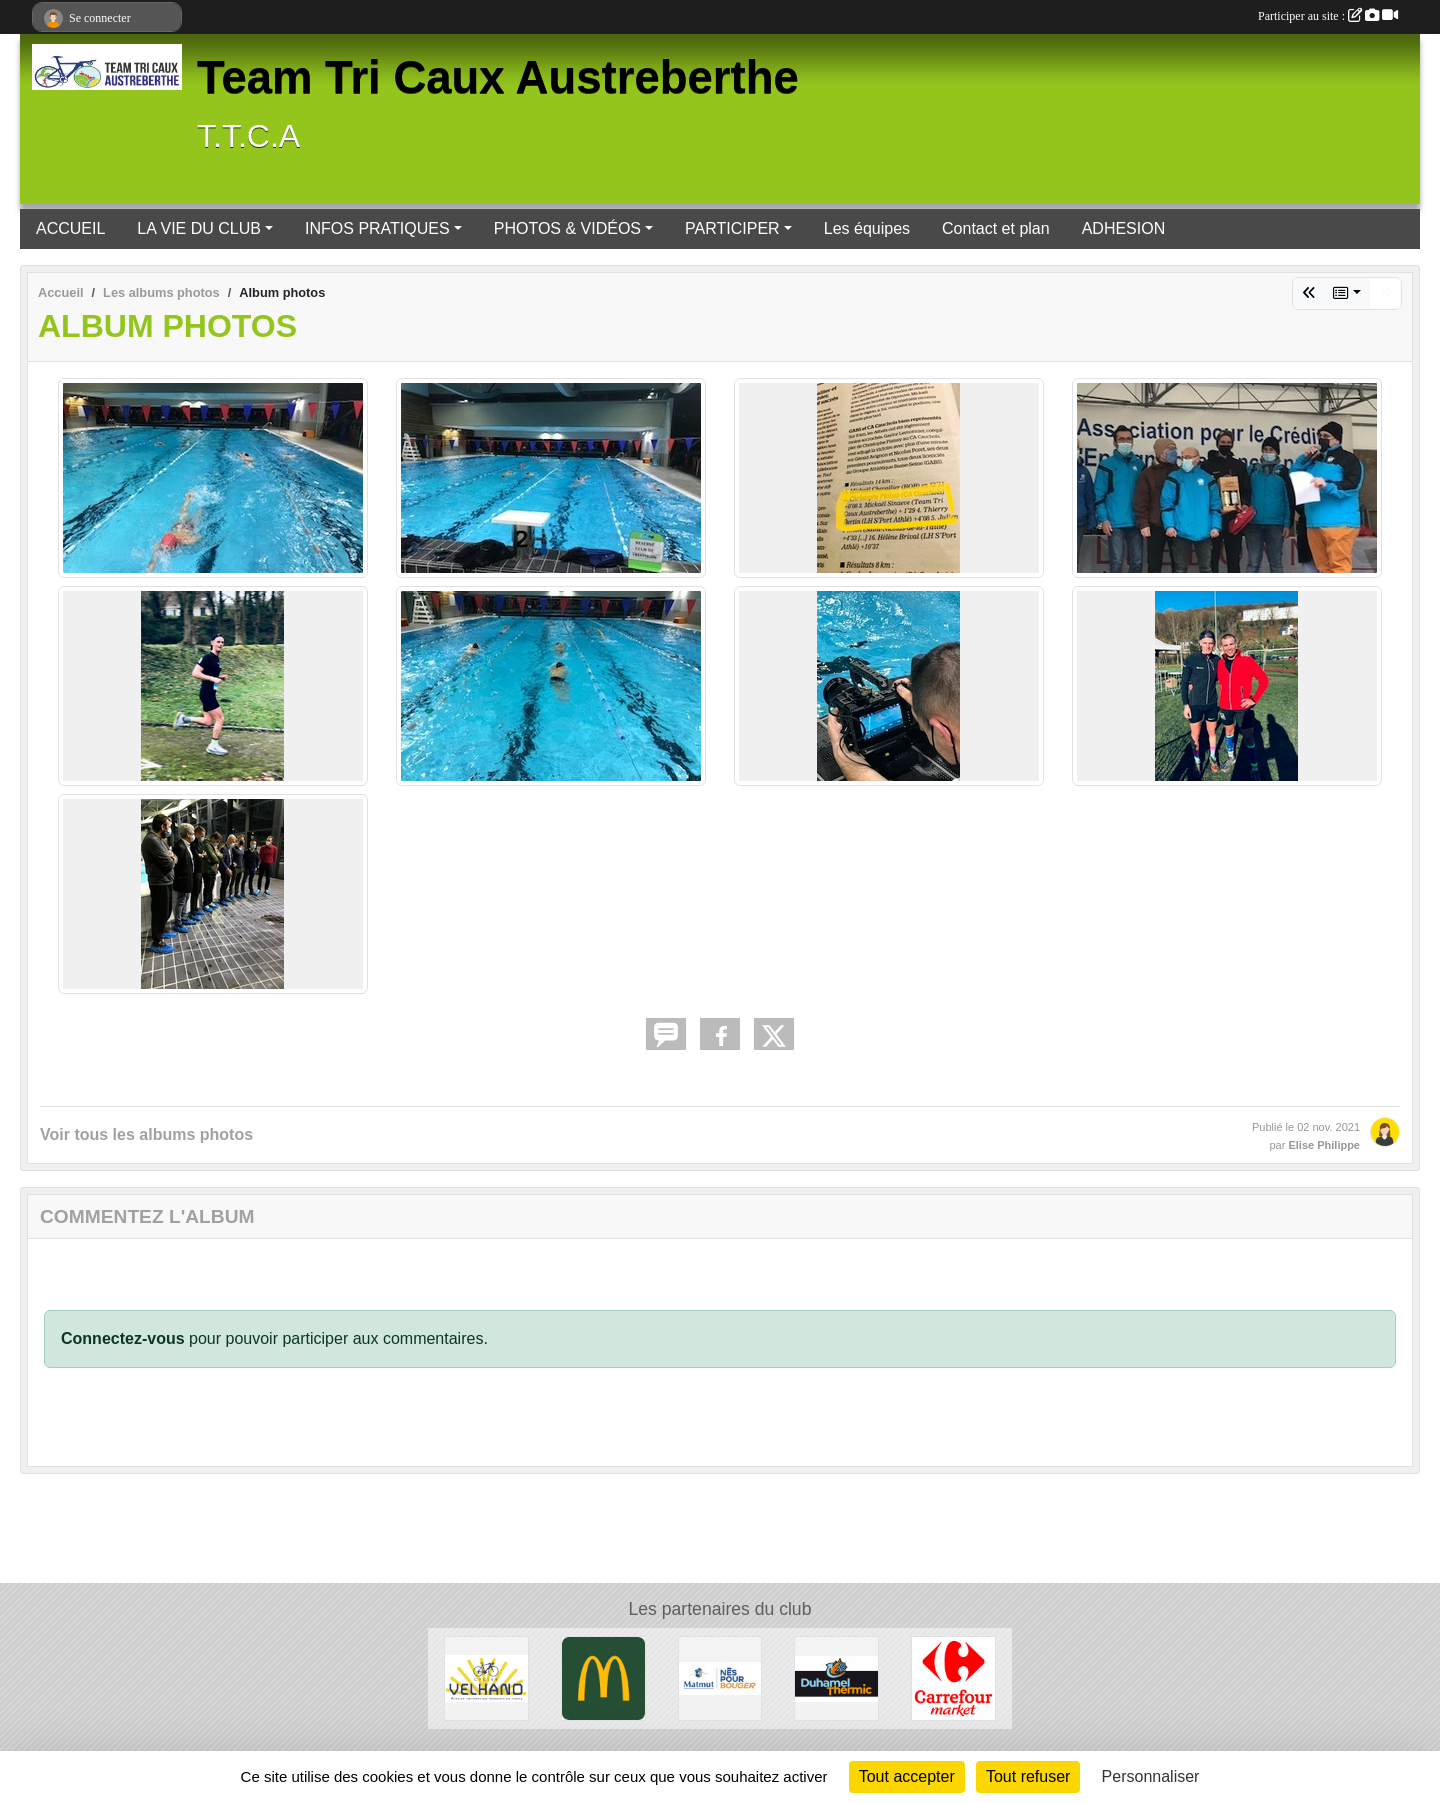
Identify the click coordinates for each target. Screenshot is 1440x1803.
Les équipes (867, 228)
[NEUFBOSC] (836, 1677)
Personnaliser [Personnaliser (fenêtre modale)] (1151, 1776)
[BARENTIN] (603, 1677)
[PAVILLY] (953, 1677)
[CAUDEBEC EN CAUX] (486, 1677)
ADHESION (1124, 228)
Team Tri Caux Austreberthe (498, 77)
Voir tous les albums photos (146, 1134)
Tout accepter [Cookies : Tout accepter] (907, 1776)
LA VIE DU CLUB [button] (199, 228)
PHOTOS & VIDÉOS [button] (567, 228)
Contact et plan (996, 228)
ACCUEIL (70, 228)
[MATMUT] (720, 1677)
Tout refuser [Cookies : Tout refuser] (1028, 1776)
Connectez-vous (123, 1338)
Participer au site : (1328, 16)
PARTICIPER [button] (732, 228)
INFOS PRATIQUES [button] (377, 228)
